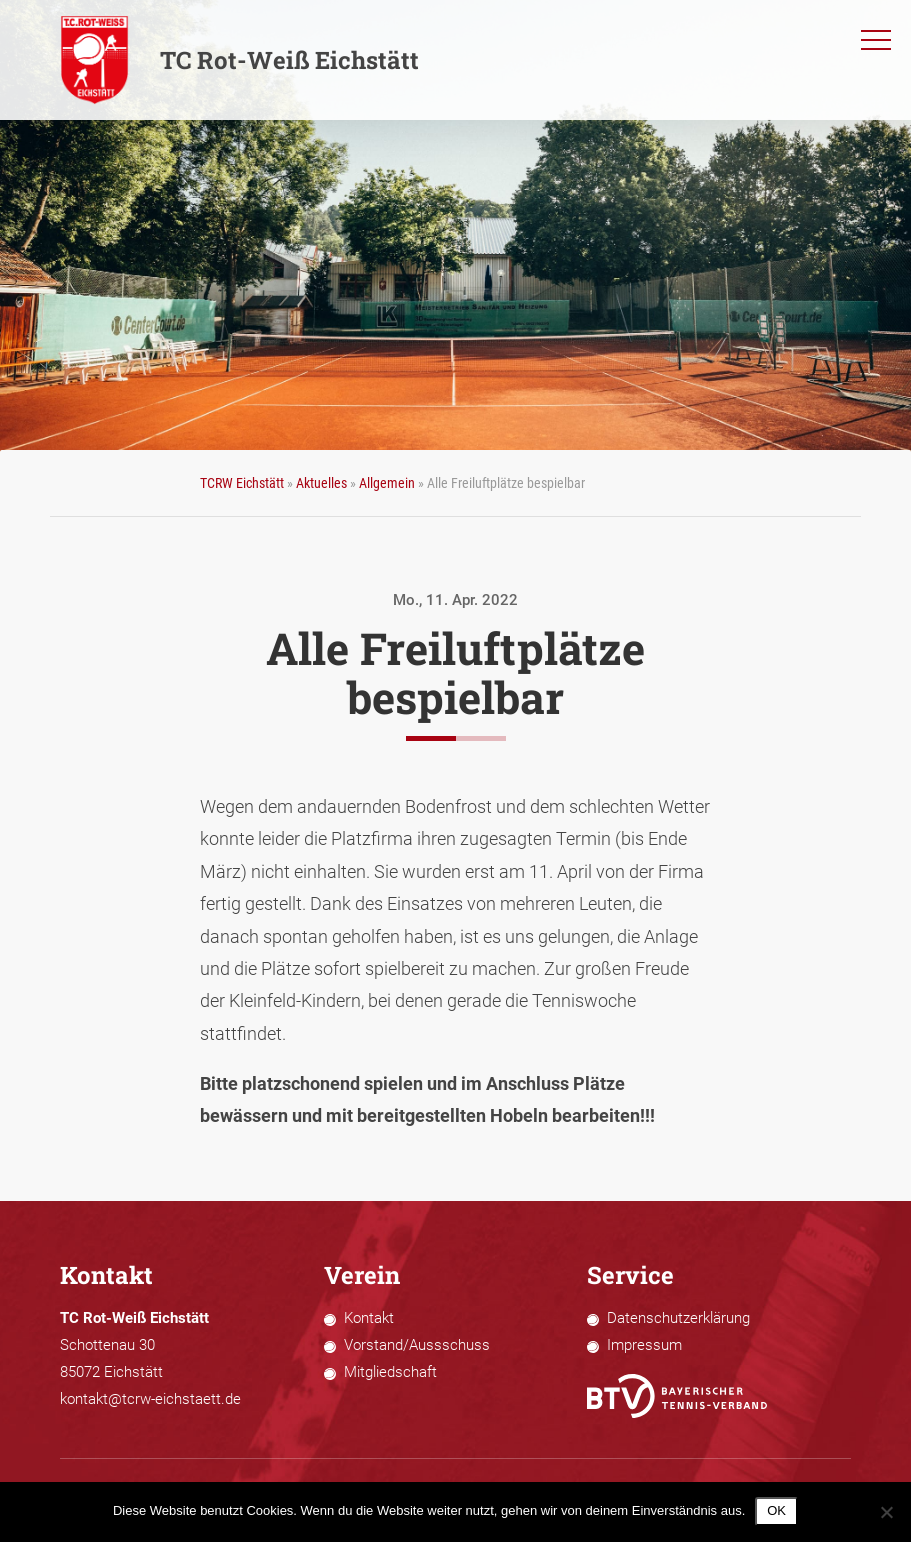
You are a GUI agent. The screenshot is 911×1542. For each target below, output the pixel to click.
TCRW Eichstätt (242, 483)
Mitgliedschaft (390, 1372)
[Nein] (886, 1512)
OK (776, 1510)
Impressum (644, 1345)
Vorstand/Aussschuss (417, 1345)
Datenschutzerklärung (678, 1318)
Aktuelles (321, 483)
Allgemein (387, 483)
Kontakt (369, 1318)
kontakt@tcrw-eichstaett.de (150, 1399)
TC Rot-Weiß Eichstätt (239, 60)
